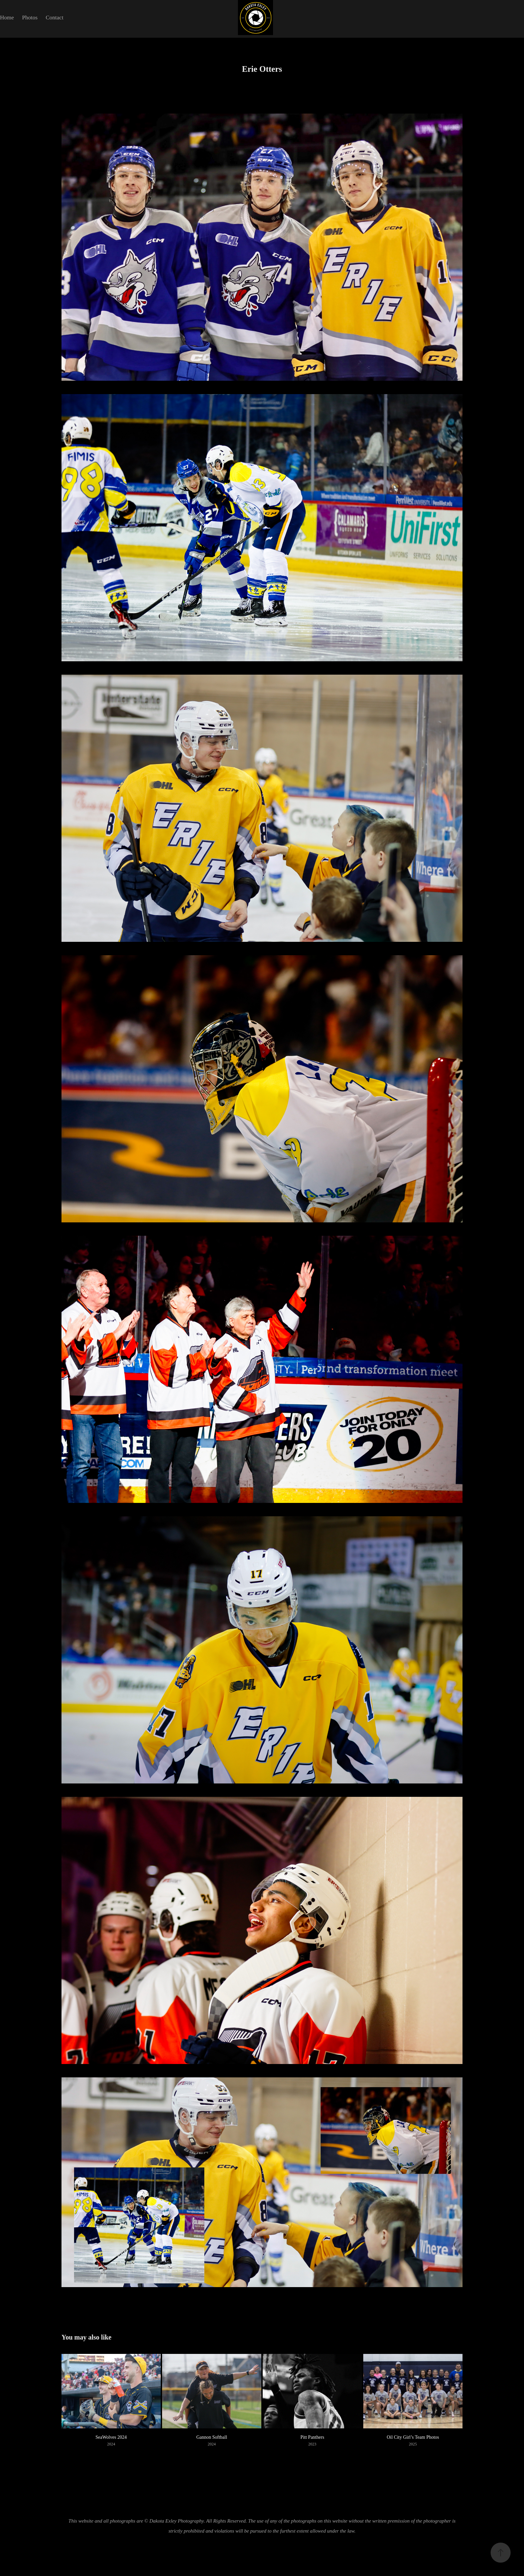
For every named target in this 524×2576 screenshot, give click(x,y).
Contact (54, 17)
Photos (29, 17)
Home (7, 17)
